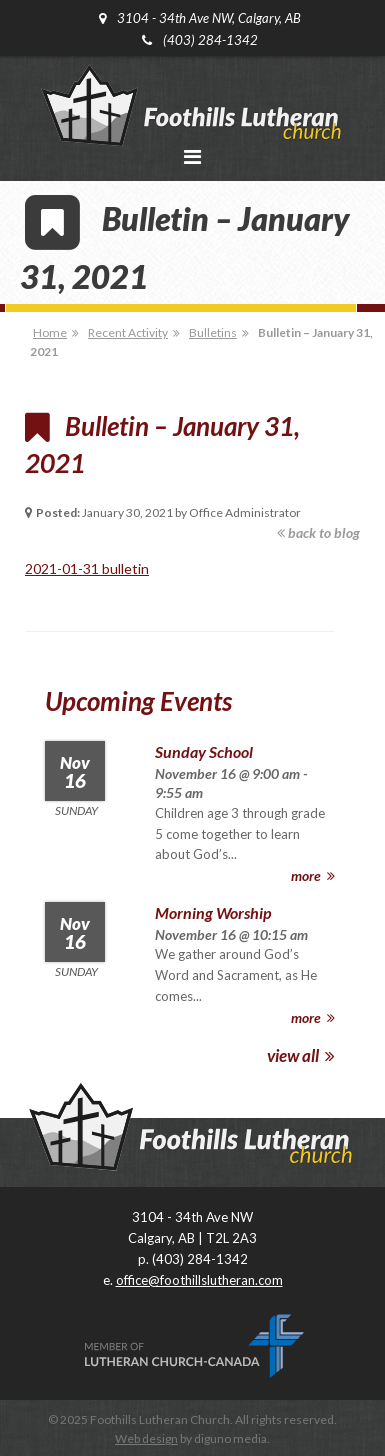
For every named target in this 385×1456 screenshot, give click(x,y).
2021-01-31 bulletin (87, 568)
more (313, 875)
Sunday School (204, 751)
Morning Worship (213, 912)
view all (301, 1055)
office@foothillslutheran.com (199, 1280)
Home (50, 332)
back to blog (318, 532)
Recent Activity (128, 332)
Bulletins (213, 332)
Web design (146, 1438)
